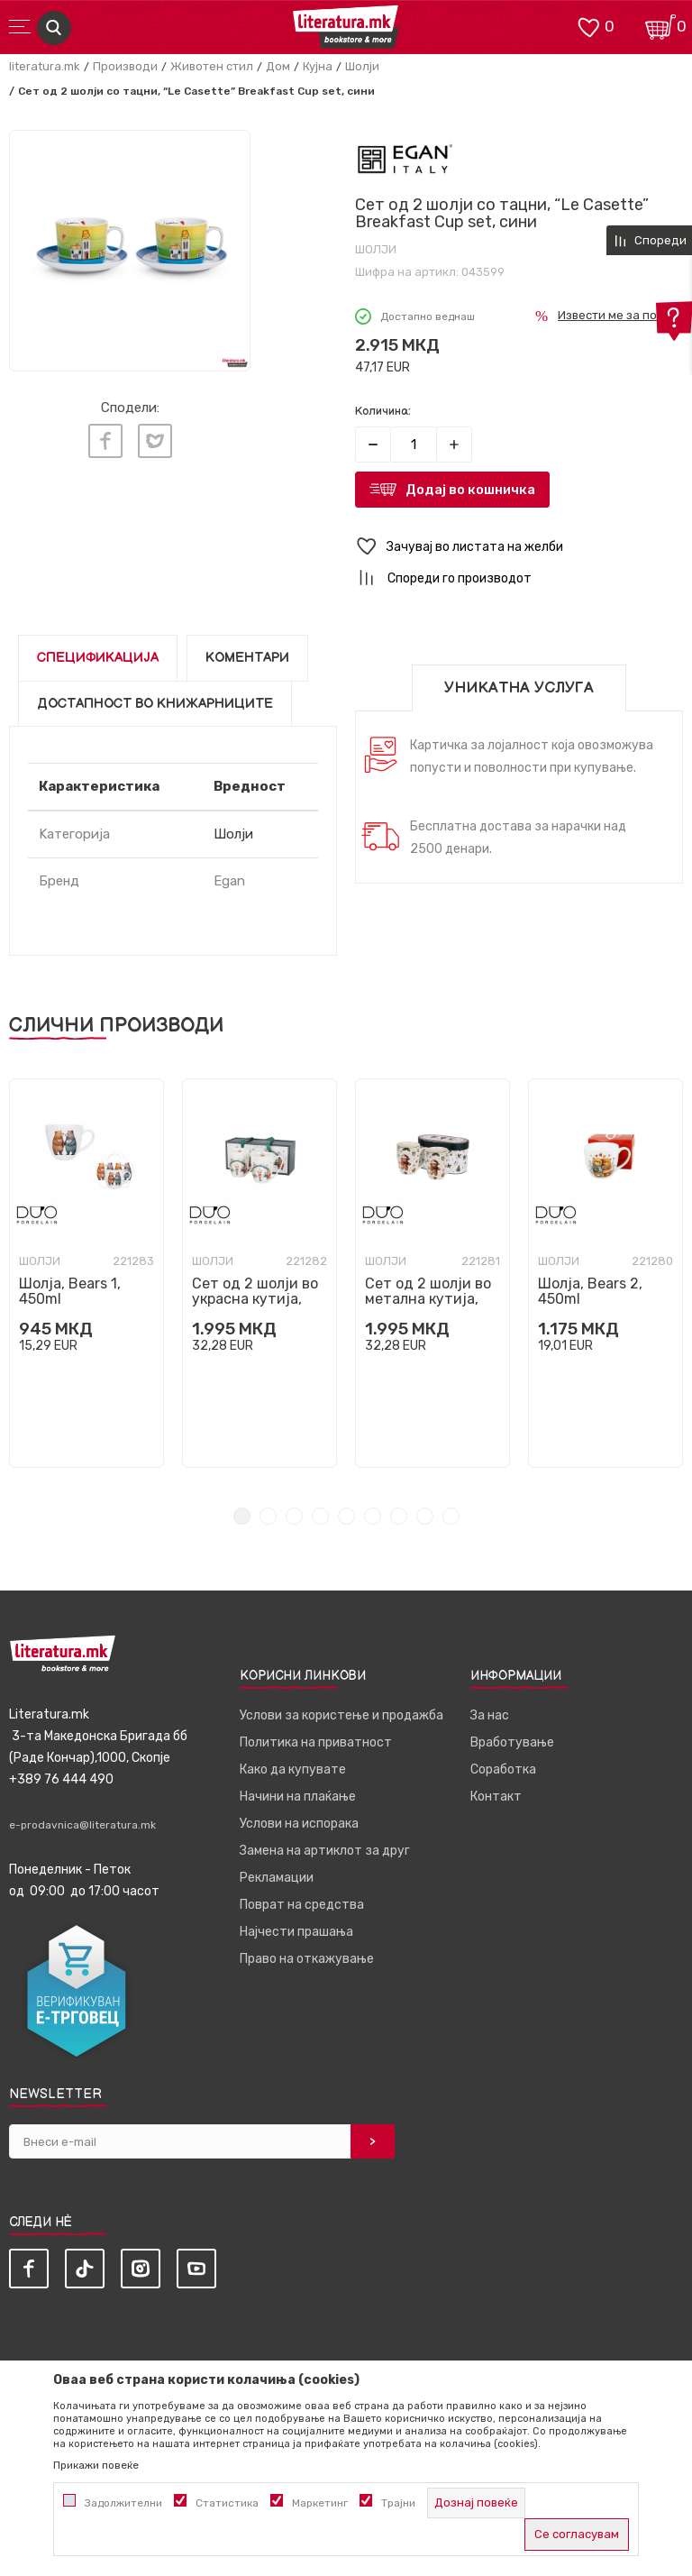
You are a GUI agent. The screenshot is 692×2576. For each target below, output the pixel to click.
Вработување (512, 1742)
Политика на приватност (316, 1742)
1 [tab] (241, 1516)
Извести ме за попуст (620, 315)
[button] (519, 547)
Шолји (362, 66)
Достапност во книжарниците (155, 703)
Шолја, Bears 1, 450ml (70, 1291)
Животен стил (211, 66)
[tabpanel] (86, 1273)
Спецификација (98, 657)
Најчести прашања (296, 1931)
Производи (125, 66)
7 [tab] (398, 1516)
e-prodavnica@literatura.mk (82, 1825)
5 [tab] (346, 1516)
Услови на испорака (299, 1823)
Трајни (398, 2503)
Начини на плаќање (298, 1796)
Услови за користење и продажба (341, 1715)
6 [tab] (372, 1516)
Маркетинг (320, 2503)
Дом (278, 66)
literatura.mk (44, 66)
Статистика (227, 2503)
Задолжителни (123, 2503)
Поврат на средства (302, 1904)
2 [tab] (268, 1516)
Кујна (317, 66)
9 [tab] (451, 1516)
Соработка (503, 1769)
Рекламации (277, 1877)
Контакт (496, 1796)
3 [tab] (294, 1516)
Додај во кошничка (470, 489)
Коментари (247, 657)
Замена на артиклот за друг (325, 1850)
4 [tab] (320, 1516)
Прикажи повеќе (96, 2465)
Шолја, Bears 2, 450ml (590, 1291)
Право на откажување (307, 1958)
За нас (489, 1715)
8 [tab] (424, 1516)
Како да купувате (293, 1769)
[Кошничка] (660, 25)
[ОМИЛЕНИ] (588, 25)
